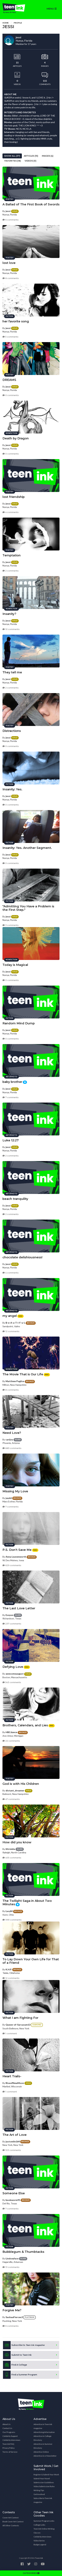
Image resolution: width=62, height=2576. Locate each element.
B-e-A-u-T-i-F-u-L (15, 1322)
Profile (18, 23)
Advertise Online (41, 2452)
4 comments (10, 512)
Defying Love (12, 1667)
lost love (9, 263)
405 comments (11, 1857)
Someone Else (13, 2193)
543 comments (11, 1682)
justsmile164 (13, 2141)
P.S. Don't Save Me (17, 1550)
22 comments (11, 1741)
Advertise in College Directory (42, 2438)
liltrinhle (10, 1849)
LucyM (9, 1911)
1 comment (9, 2033)
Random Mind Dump (18, 1023)
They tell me (12, 672)
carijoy (9, 1439)
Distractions (11, 731)
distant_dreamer (15, 1790)
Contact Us (7, 2428)
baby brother (12, 1082)
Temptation (11, 555)
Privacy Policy (8, 2448)
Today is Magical (15, 965)
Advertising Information (44, 2432)
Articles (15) (31, 156)
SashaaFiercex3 (14, 2317)
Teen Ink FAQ (8, 2444)
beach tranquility (15, 1199)
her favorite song (15, 321)
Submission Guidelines (44, 2482)
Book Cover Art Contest (12, 2521)
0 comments (10, 395)
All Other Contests (10, 2525)
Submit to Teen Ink (17, 2355)
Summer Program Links (44, 2521)
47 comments (11, 1799)
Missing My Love (15, 1491)
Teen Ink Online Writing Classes (44, 2531)
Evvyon (9, 1615)
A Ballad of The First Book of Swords (31, 204)
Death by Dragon (15, 438)
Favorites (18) (12, 161)
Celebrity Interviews (11, 2440)
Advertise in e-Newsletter (45, 2456)
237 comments (11, 1623)
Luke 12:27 (10, 1140)
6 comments (10, 220)
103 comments (11, 2150)
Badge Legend (40, 2544)
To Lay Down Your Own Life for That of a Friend (30, 1961)
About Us (6, 2424)
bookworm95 (13, 2200)
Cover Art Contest (10, 2517)
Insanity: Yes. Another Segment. (27, 848)
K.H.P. (9, 1969)
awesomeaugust (15, 1673)
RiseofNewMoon (15, 2083)
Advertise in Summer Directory (43, 2446)
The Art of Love (14, 2135)
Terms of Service (9, 2452)
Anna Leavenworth (16, 1556)
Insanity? (9, 614)
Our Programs (8, 2432)
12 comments (10, 1331)
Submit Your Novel (42, 2478)
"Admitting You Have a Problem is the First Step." (28, 908)
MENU (52, 8)
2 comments (10, 571)
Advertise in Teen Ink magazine (43, 2426)
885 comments (11, 1448)
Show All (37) (12, 156)
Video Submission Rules (44, 2486)
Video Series (39, 2540)
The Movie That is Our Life (22, 1374)
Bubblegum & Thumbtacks (23, 2252)
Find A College (15, 2365)
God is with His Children (20, 1784)
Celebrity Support (10, 2436)
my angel (9, 1316)
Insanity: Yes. (12, 789)
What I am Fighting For (20, 2018)
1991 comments (11, 1920)
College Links (39, 2525)
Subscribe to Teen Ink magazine (43, 2500)
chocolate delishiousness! (22, 1257)
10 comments (11, 629)
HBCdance (11, 1732)
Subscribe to (23, 2345)
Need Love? (11, 1433)
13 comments (10, 2267)
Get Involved (39, 2494)
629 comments (11, 1565)
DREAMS (9, 380)
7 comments (10, 1097)
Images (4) (47, 156)
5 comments (10, 337)
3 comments (10, 925)
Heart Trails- (11, 2076)
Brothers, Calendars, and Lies (25, 1725)
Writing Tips (39, 2490)
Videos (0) (30, 161)
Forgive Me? (11, 2310)
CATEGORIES (31, 2573)
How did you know (16, 1842)
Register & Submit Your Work (46, 2474)
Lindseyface (12, 2258)
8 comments (10, 278)
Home (5, 23)
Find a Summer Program (20, 2375)
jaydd (9, 1498)
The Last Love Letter (18, 1608)
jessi (8, 211)
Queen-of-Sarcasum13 (18, 2024)
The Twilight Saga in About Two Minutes (27, 1902)
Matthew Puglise (15, 1381)
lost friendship (13, 497)
